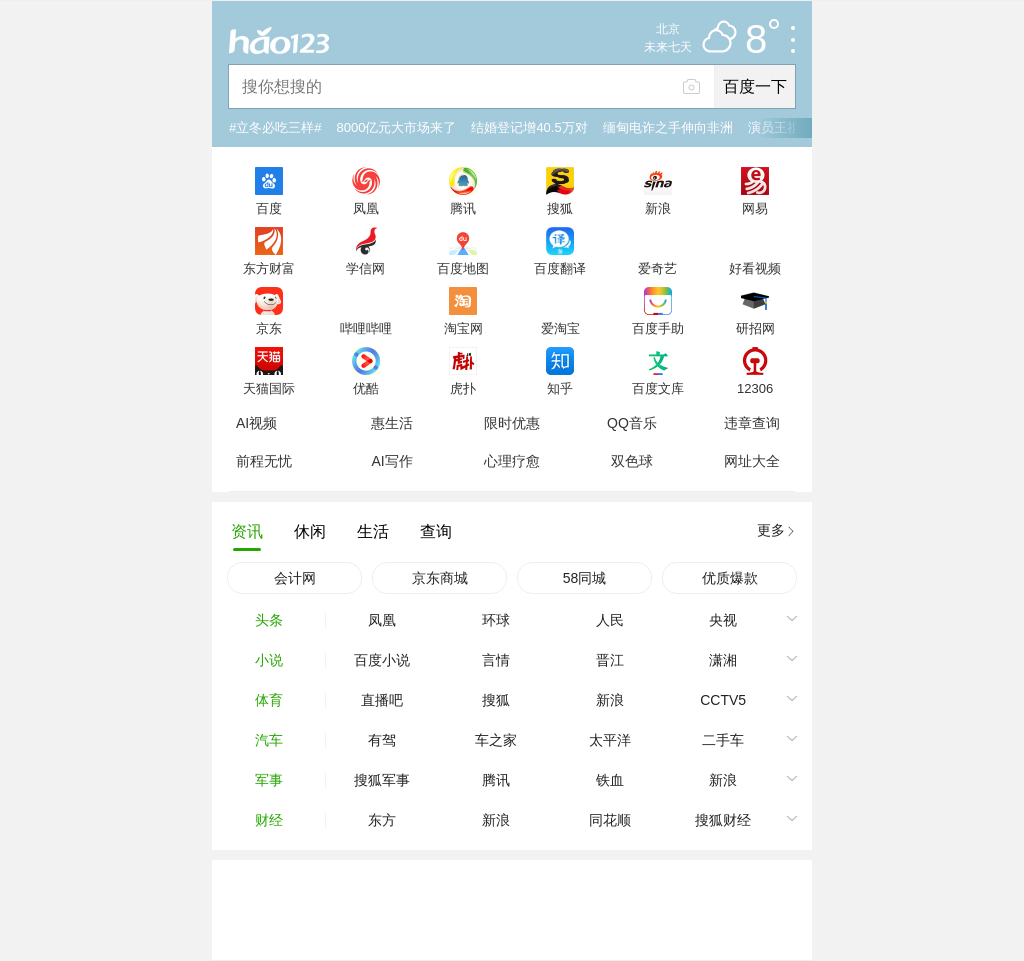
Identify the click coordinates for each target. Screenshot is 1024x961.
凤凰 (366, 208)
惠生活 (392, 423)
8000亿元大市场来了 (396, 127)
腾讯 (463, 208)
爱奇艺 (657, 268)
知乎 (560, 388)
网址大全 (752, 461)
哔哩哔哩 (366, 328)
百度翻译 (560, 268)
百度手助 (658, 328)
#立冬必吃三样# (275, 127)
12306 (755, 388)
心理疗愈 (512, 461)
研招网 (755, 328)
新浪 (658, 208)
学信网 (365, 268)
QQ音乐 (632, 423)
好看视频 (755, 268)
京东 (269, 328)
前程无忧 (264, 461)
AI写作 (391, 461)
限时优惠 (512, 423)
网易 (755, 208)
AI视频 (256, 423)
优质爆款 (730, 578)
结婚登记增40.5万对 (529, 127)
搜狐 (560, 208)
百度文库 (658, 388)
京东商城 (440, 578)
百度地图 (463, 268)
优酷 (366, 388)
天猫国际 (269, 388)
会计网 (295, 578)
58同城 (585, 578)
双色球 (632, 461)
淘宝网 (463, 328)
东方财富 (269, 268)
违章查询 (752, 423)
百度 (269, 208)
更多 (771, 530)
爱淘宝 (560, 328)
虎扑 (463, 388)
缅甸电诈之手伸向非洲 (668, 127)
